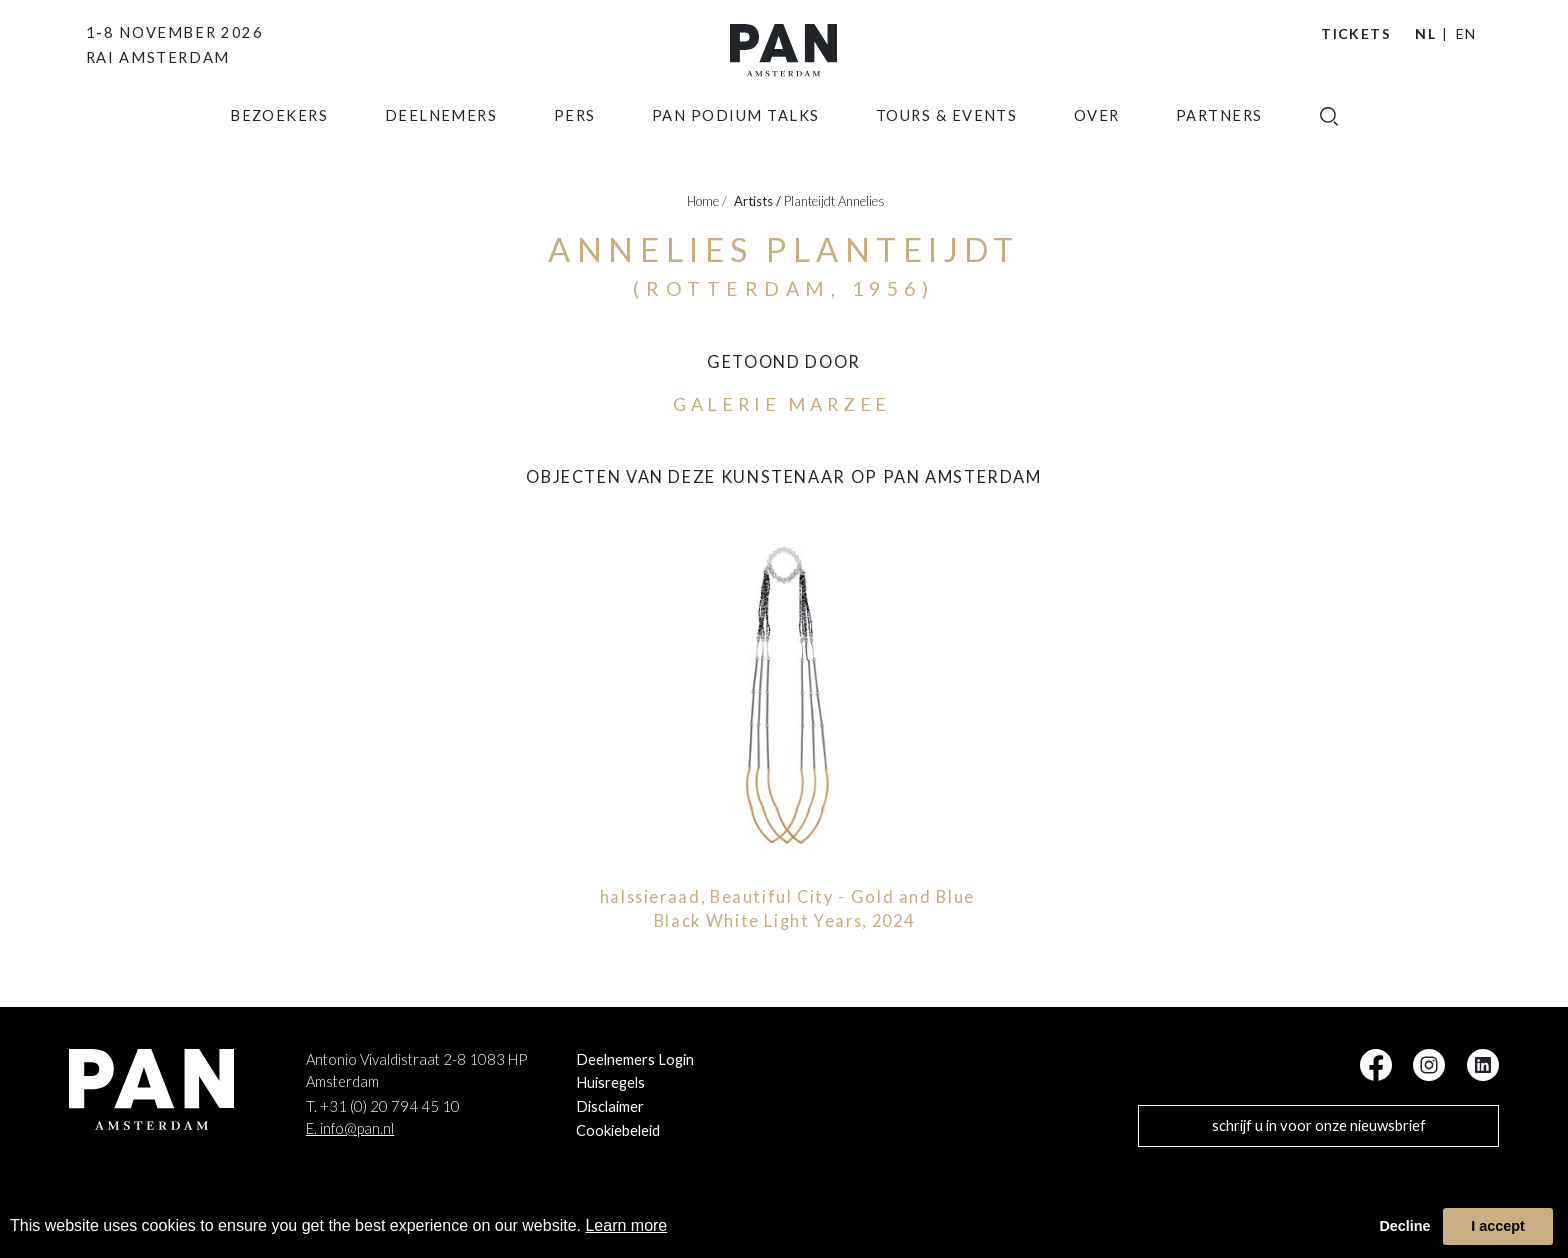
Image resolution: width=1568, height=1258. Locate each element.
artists (757, 201)
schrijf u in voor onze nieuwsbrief (1319, 1125)
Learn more (626, 1225)
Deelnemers (441, 144)
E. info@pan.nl (350, 1128)
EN (1466, 33)
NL (1425, 33)
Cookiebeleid (618, 1130)
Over (1097, 144)
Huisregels (610, 1082)
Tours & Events (947, 144)
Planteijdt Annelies (834, 201)
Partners (1219, 144)
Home (707, 201)
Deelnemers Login (635, 1059)
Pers (575, 144)
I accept (1498, 1226)
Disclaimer (610, 1106)
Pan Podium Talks (736, 144)
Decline (1404, 1226)
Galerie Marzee (782, 404)
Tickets (1356, 33)
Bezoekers (279, 144)
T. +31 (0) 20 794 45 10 (383, 1106)
